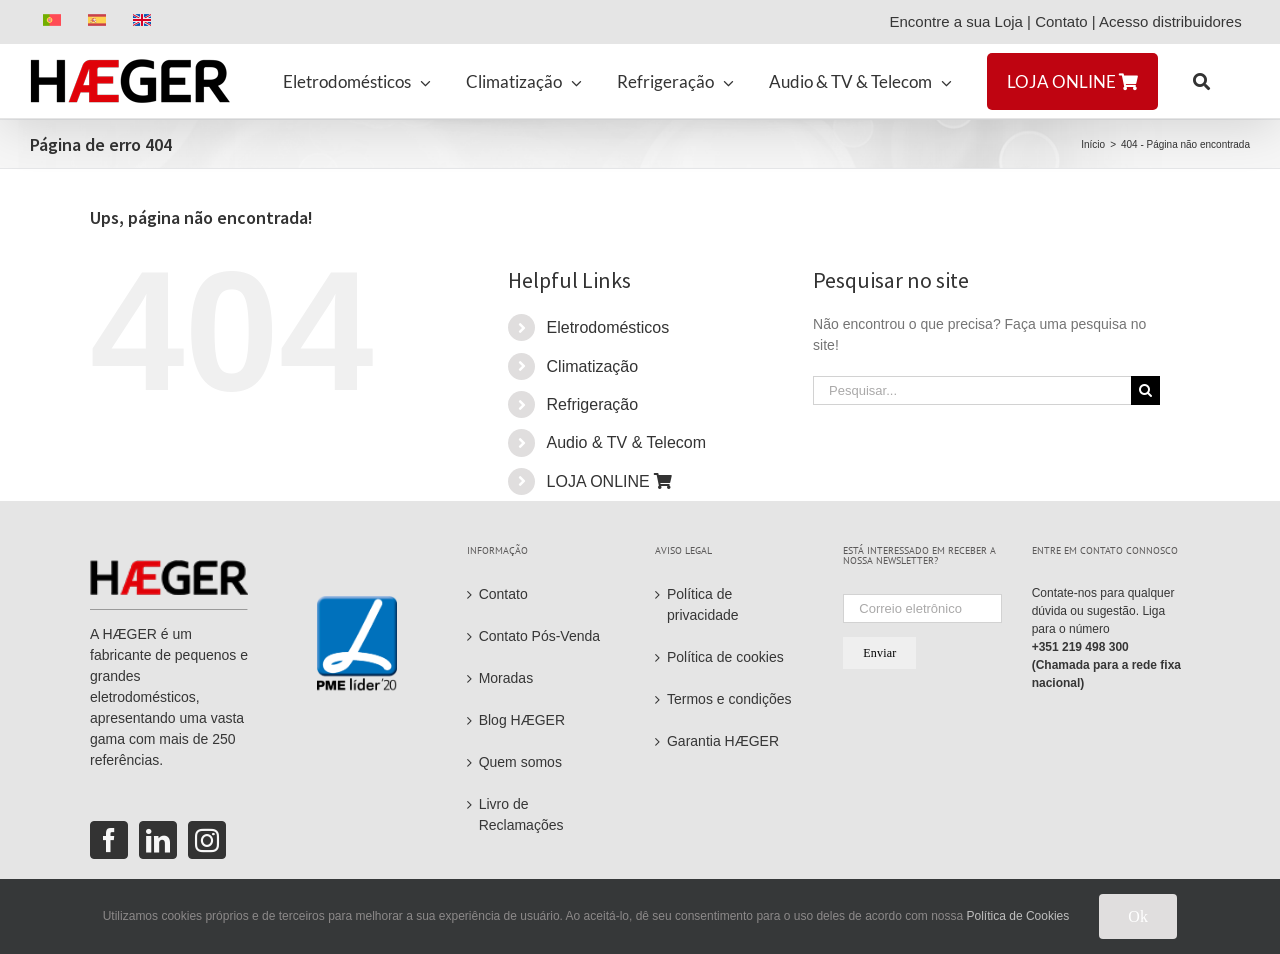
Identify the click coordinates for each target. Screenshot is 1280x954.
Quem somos (520, 762)
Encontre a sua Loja (955, 21)
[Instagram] (207, 840)
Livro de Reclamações (521, 814)
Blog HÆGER (522, 720)
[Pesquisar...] (972, 390)
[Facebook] (109, 840)
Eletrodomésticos (608, 327)
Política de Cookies (1018, 916)
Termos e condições (729, 699)
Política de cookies (725, 657)
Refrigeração (593, 404)
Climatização (593, 366)
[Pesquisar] (1145, 390)
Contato (1061, 21)
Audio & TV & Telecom (627, 442)
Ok (1138, 916)
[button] (1201, 81)
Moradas (506, 678)
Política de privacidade (703, 604)
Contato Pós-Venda (539, 636)
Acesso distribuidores (1174, 21)
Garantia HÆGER (723, 741)
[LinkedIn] (158, 840)
